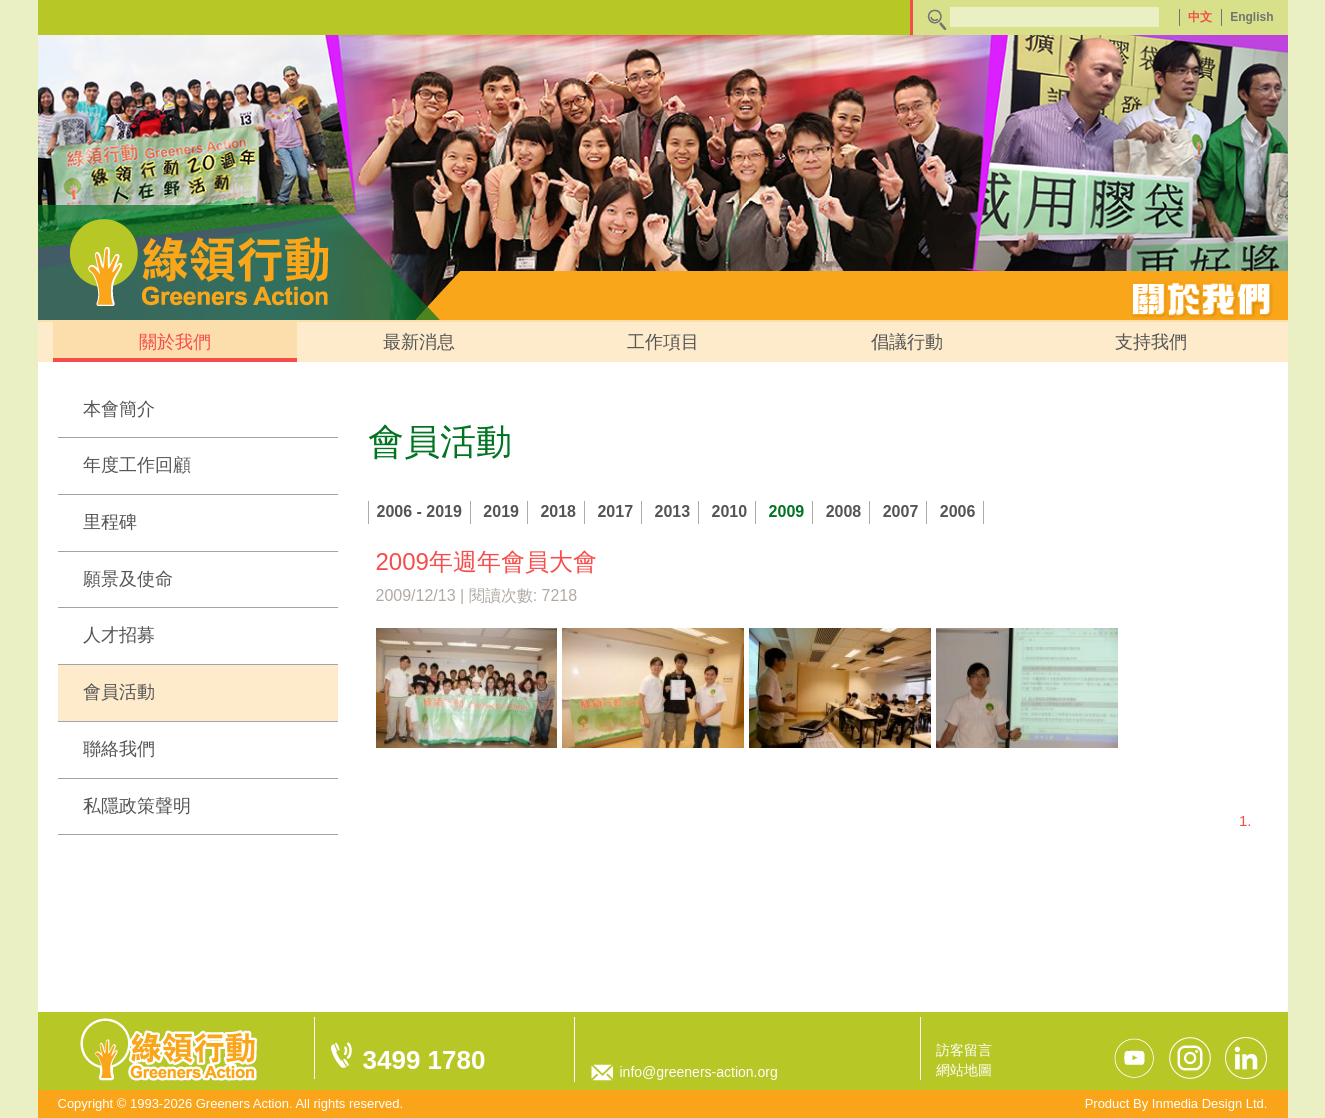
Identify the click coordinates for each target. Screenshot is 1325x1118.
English (1251, 17)
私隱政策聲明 (137, 806)
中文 (1200, 17)
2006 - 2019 (419, 511)
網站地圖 (964, 1070)
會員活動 (119, 692)
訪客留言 (964, 1050)
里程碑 (110, 522)
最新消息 (419, 342)
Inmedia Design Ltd (1208, 1103)
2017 (615, 511)
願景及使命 (128, 579)
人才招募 (119, 635)
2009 (787, 511)
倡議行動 (907, 342)
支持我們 (1151, 342)
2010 (730, 511)
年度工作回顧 (137, 465)
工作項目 (663, 342)
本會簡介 (119, 409)
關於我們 (175, 342)
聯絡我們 (119, 749)
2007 (901, 511)
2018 (558, 511)
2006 (958, 511)
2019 (501, 511)
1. (1245, 820)
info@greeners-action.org (699, 1072)
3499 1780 (424, 1060)
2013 (673, 511)
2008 (844, 511)
